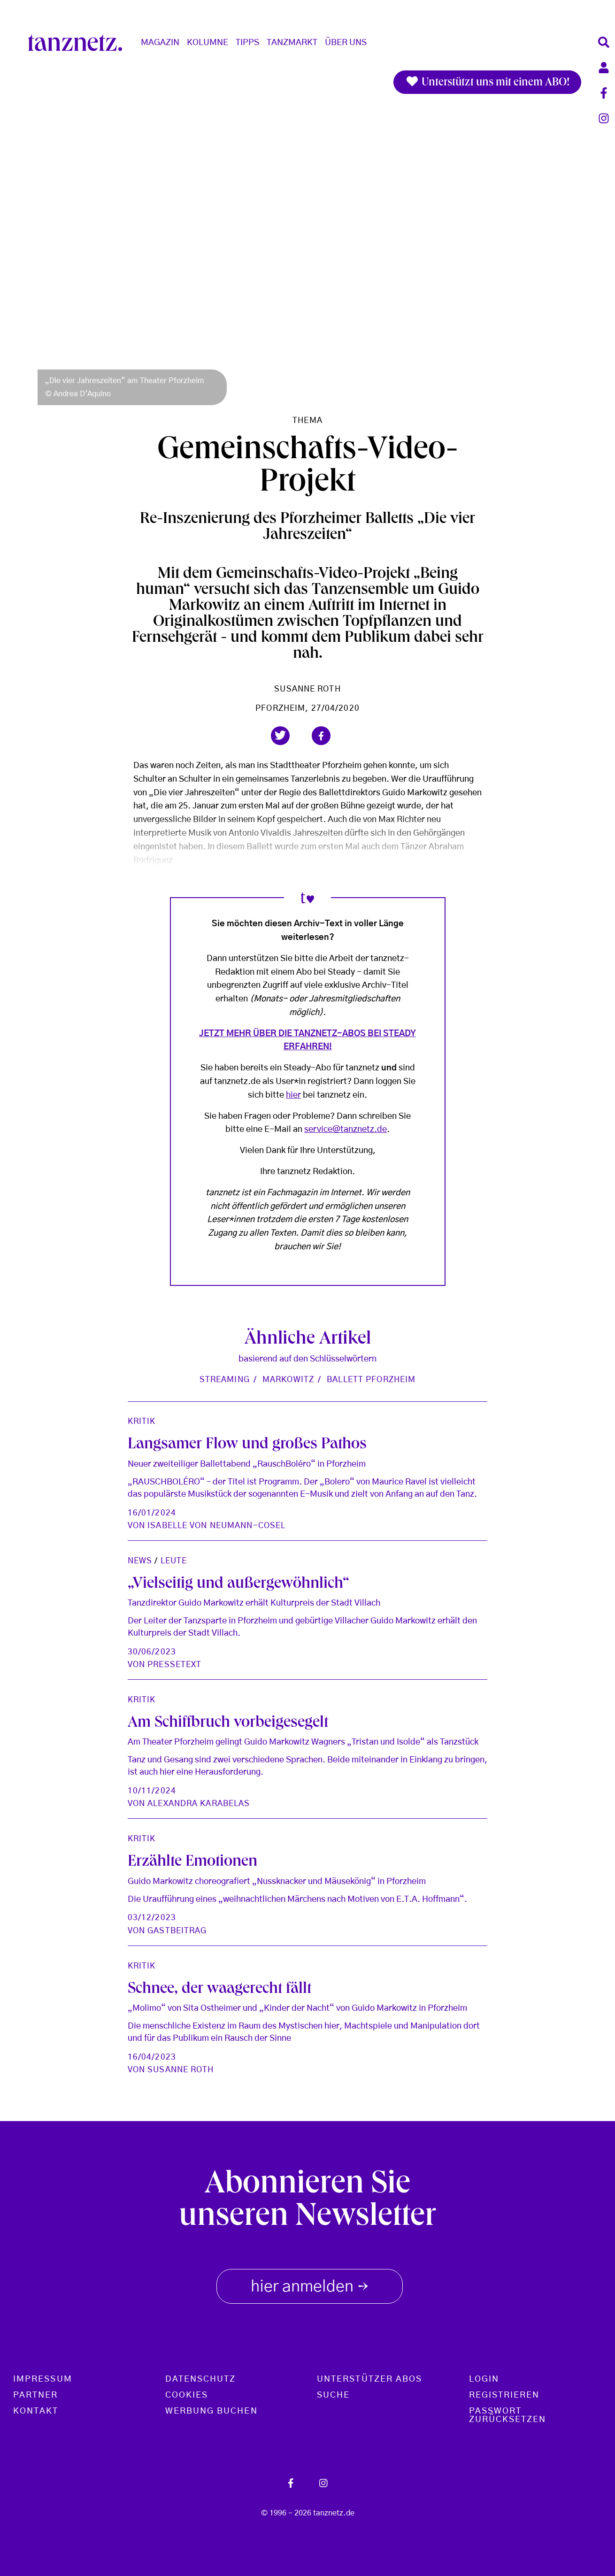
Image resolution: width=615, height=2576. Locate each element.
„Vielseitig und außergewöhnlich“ (238, 1584)
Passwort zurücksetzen (507, 2415)
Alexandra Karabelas (198, 1803)
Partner (35, 2395)
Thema (307, 420)
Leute (174, 1561)
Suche (333, 2395)
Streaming (225, 1380)
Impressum (42, 2379)
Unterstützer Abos (369, 2379)
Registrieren (504, 2395)
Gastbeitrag (177, 1931)
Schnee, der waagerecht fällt (219, 1990)
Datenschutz (200, 2379)
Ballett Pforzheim (371, 1380)
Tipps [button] (247, 42)
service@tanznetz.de (345, 1129)
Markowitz (288, 1380)
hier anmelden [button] (310, 2284)
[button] (280, 735)
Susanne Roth (307, 689)
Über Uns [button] (346, 42)
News (140, 1561)
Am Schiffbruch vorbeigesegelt (228, 1723)
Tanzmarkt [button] (292, 42)
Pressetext (174, 1665)
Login (484, 2379)
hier (293, 1095)
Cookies (186, 2395)
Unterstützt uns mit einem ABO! (487, 82)
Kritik (142, 1421)
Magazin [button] (160, 42)
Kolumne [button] (207, 42)
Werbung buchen (211, 2411)
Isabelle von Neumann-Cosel (216, 1526)
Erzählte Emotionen (192, 1862)
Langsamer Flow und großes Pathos (247, 1445)
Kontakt (36, 2411)
